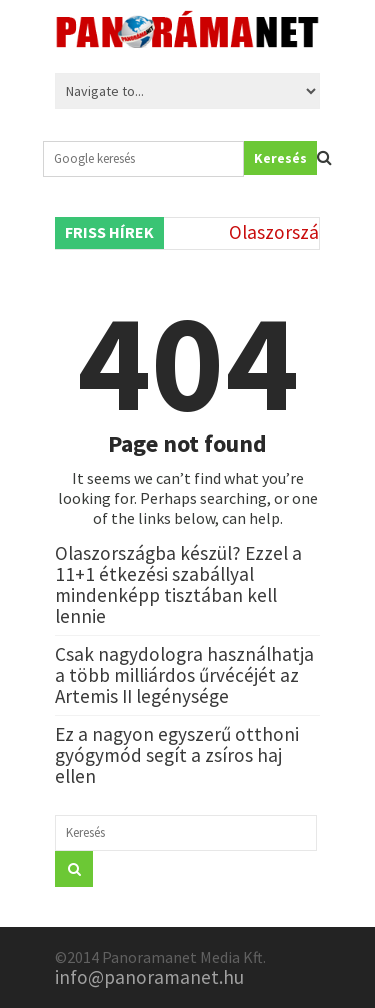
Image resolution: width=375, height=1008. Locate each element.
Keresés (280, 158)
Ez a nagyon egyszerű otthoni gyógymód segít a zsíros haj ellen (177, 755)
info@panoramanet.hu (149, 977)
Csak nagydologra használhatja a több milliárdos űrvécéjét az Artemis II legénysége (184, 675)
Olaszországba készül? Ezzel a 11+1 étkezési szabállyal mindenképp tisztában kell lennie (178, 584)
